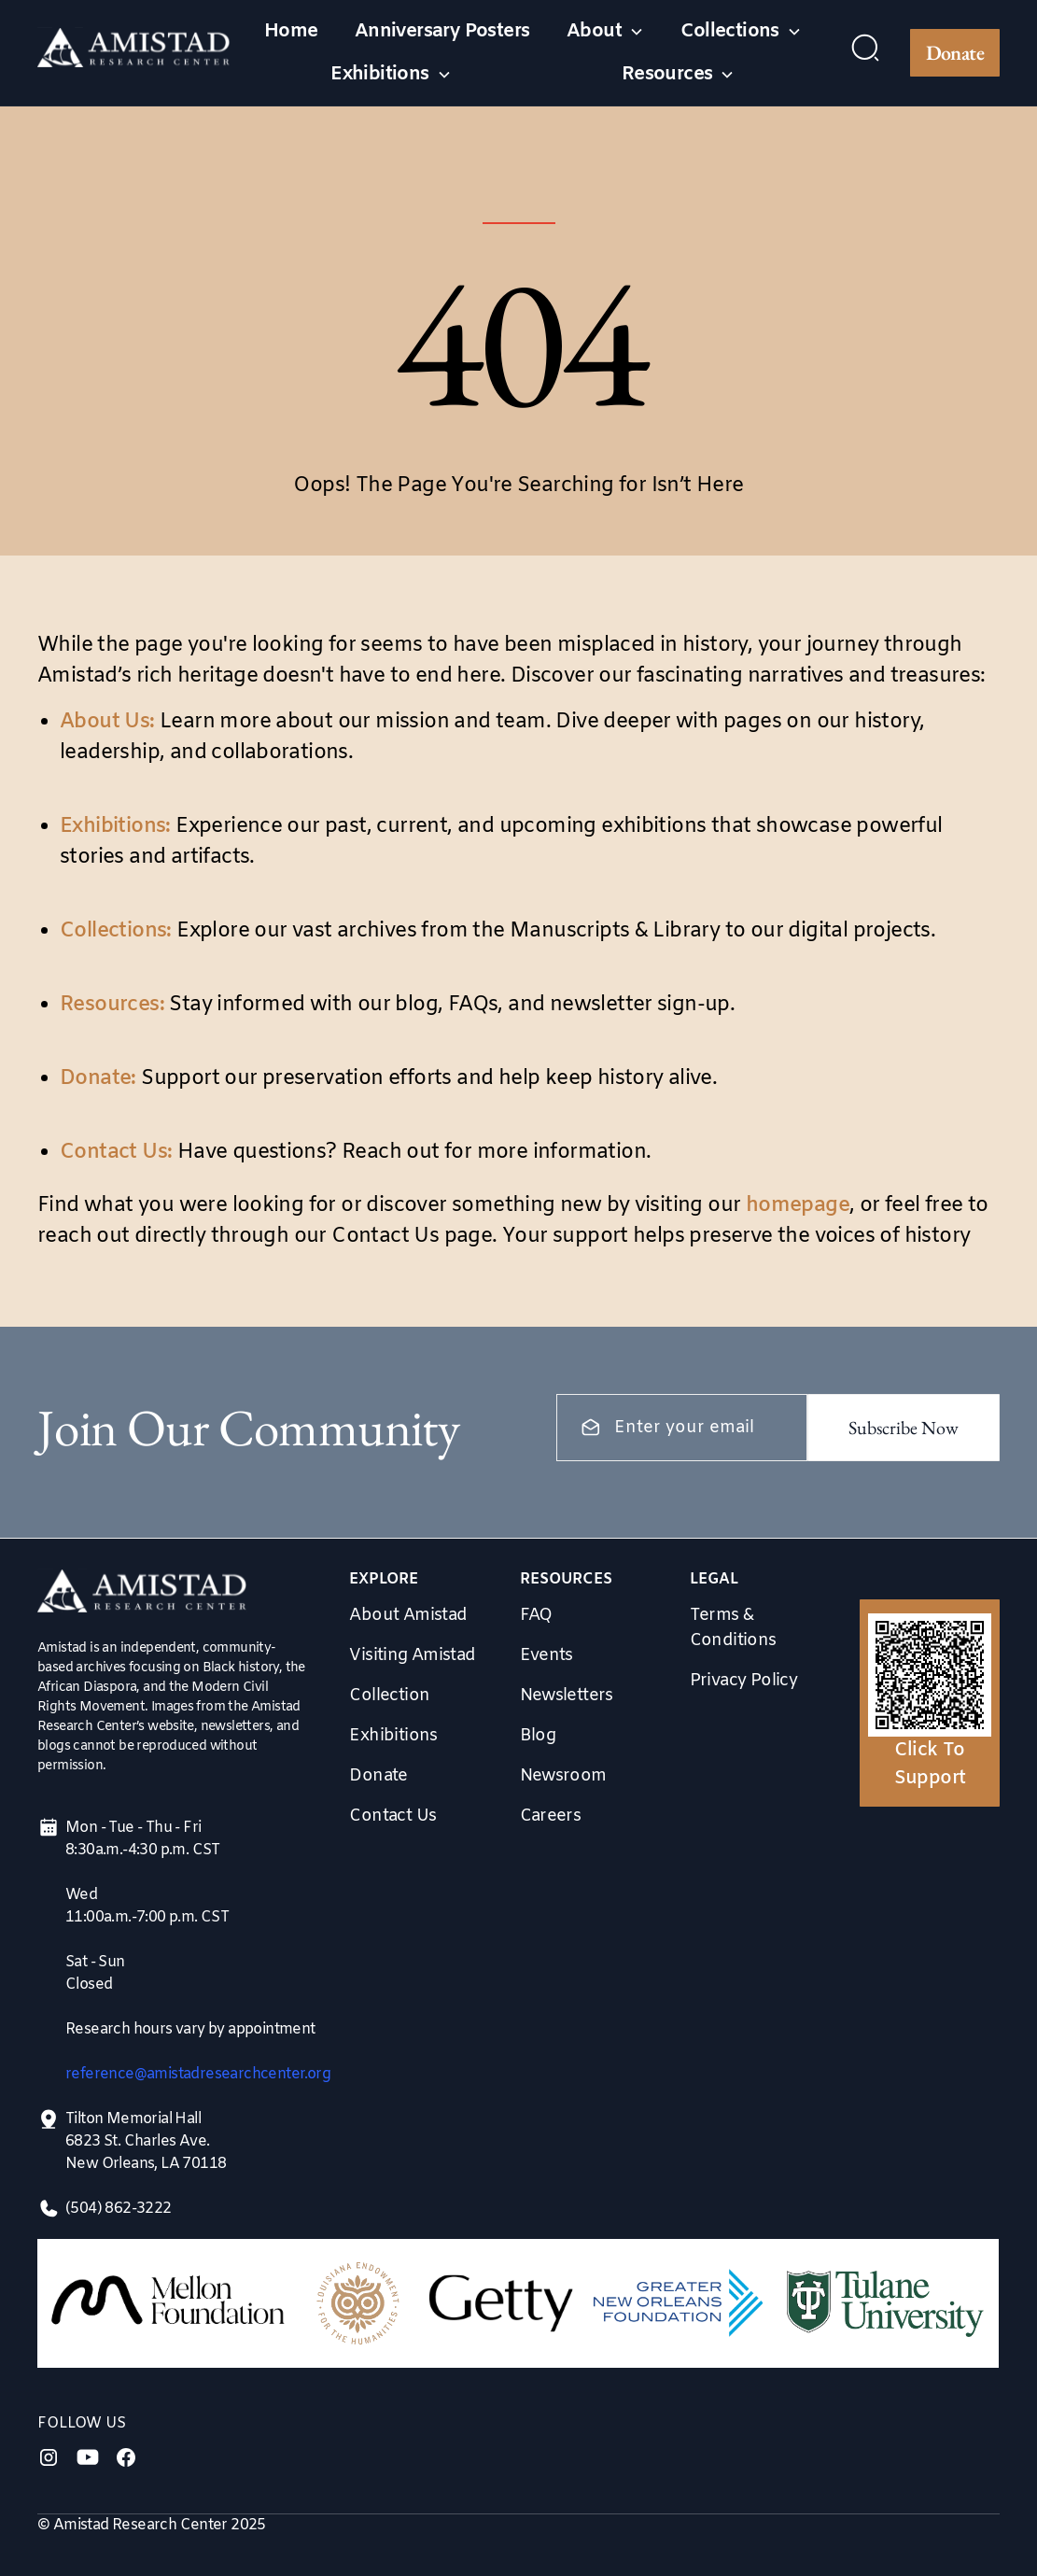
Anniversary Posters (442, 31)
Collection (389, 1695)
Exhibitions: (115, 826)
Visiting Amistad (412, 1655)
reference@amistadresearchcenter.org (197, 2074)
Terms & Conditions (733, 1628)
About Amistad (408, 1615)
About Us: (107, 722)
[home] (134, 52)
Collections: (116, 931)
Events (546, 1655)
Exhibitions (393, 1735)
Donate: (98, 1078)
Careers (551, 1816)
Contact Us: (116, 1152)
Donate (955, 52)
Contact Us (392, 1816)
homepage (797, 1205)
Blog (538, 1735)
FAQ (536, 1615)
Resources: (112, 1005)
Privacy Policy (744, 1680)
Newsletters (566, 1695)
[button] (605, 31)
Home (291, 31)
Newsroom (563, 1776)
